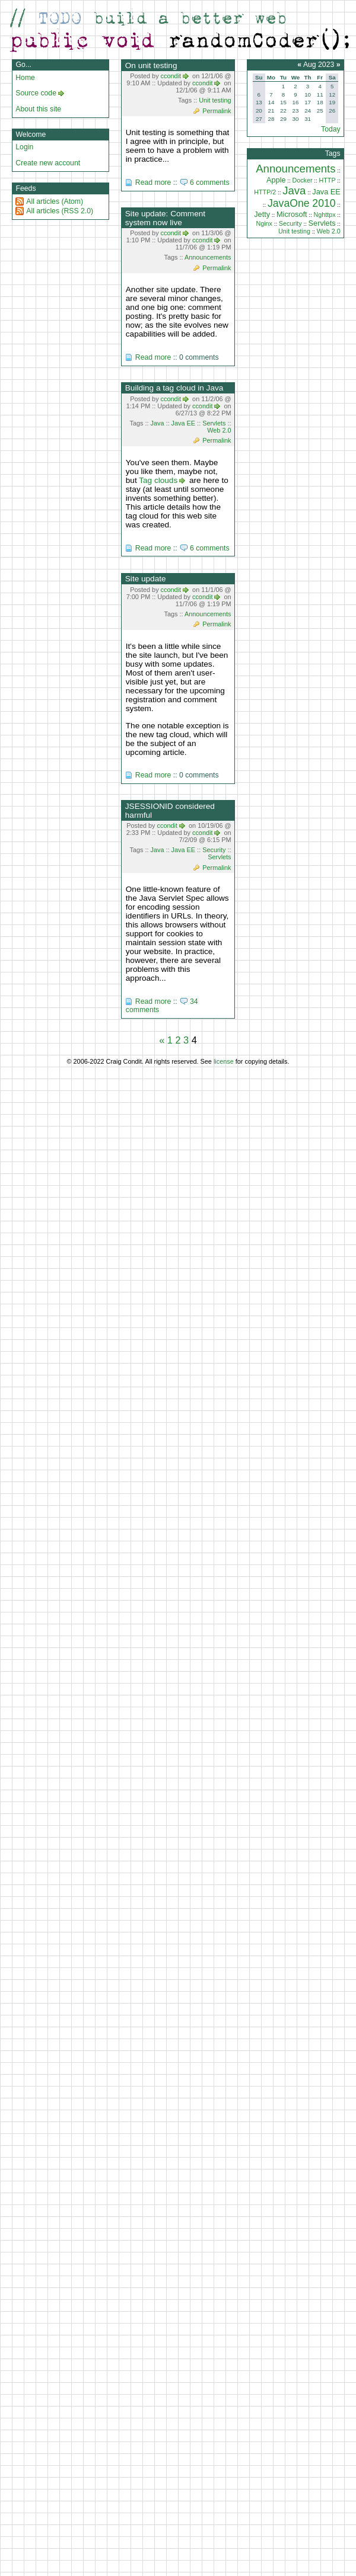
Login (24, 147)
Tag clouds (158, 480)
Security (213, 849)
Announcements (208, 257)
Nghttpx (324, 214)
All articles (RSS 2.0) (59, 211)
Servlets (213, 423)
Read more (153, 182)
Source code (35, 93)
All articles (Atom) (54, 201)
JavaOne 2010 (302, 203)
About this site (38, 109)
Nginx (264, 223)
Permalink (216, 110)
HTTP (327, 180)
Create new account (47, 163)
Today (331, 129)
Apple (276, 179)
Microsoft (291, 214)
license (224, 1061)
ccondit (171, 75)
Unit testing (215, 100)
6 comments (210, 182)
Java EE (183, 423)
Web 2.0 (219, 430)
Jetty (262, 214)
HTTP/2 (265, 192)
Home (25, 77)
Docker (302, 180)
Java (157, 423)
